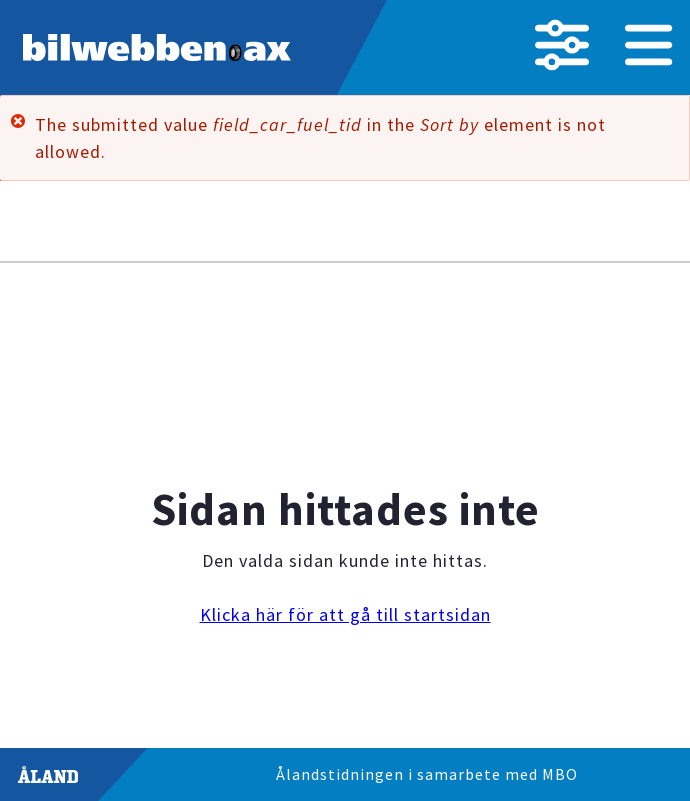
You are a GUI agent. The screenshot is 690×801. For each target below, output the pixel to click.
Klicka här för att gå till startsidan (345, 614)
